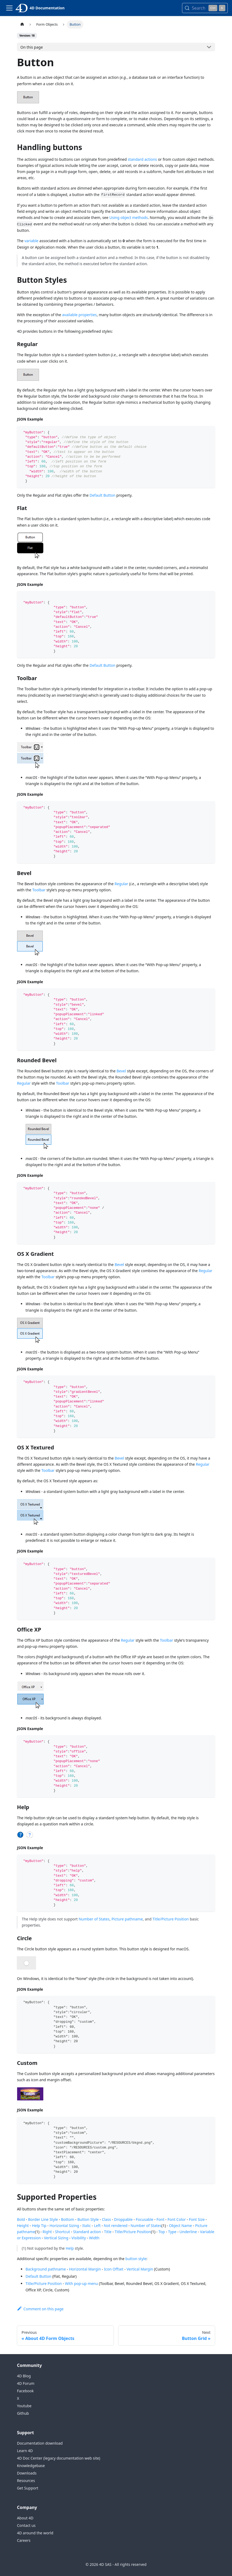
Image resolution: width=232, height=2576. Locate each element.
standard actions (142, 159)
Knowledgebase (31, 2465)
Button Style (88, 2219)
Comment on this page (40, 2308)
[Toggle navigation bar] (9, 8)
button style (135, 2258)
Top (161, 2231)
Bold (21, 2219)
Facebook (25, 2390)
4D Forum (25, 2383)
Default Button (102, 495)
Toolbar (39, 889)
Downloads (26, 2473)
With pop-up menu (81, 2283)
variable (31, 240)
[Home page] (22, 24)
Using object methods (128, 217)
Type (172, 2231)
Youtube (24, 2405)
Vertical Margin (139, 2269)
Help (70, 2248)
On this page (31, 47)
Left (97, 2225)
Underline (188, 2231)
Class (106, 2219)
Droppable (123, 2219)
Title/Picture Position (171, 1919)
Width (94, 2237)
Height (23, 2225)
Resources (26, 2480)
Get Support (27, 2488)
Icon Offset (113, 2269)
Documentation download (40, 2443)
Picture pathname (127, 1919)
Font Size (197, 2219)
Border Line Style (43, 2219)
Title (107, 2231)
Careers (23, 2540)
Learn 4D (25, 2450)
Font (160, 2219)
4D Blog (24, 2375)
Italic (86, 2225)
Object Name (180, 2225)
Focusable (144, 2219)
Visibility (78, 2237)
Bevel (121, 1070)
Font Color (177, 2219)
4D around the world (35, 2532)
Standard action (87, 2231)
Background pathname (45, 2269)
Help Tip (39, 2225)
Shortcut (62, 2231)
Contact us (26, 2525)
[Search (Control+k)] (205, 8)
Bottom (67, 2219)
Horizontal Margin (85, 2269)
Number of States (94, 1919)
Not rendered (115, 2225)
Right (47, 2231)
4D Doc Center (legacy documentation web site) (58, 2458)
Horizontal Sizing (64, 2225)
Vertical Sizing (56, 2237)
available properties (79, 314)
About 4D (25, 2517)
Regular (121, 883)
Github (23, 2413)
